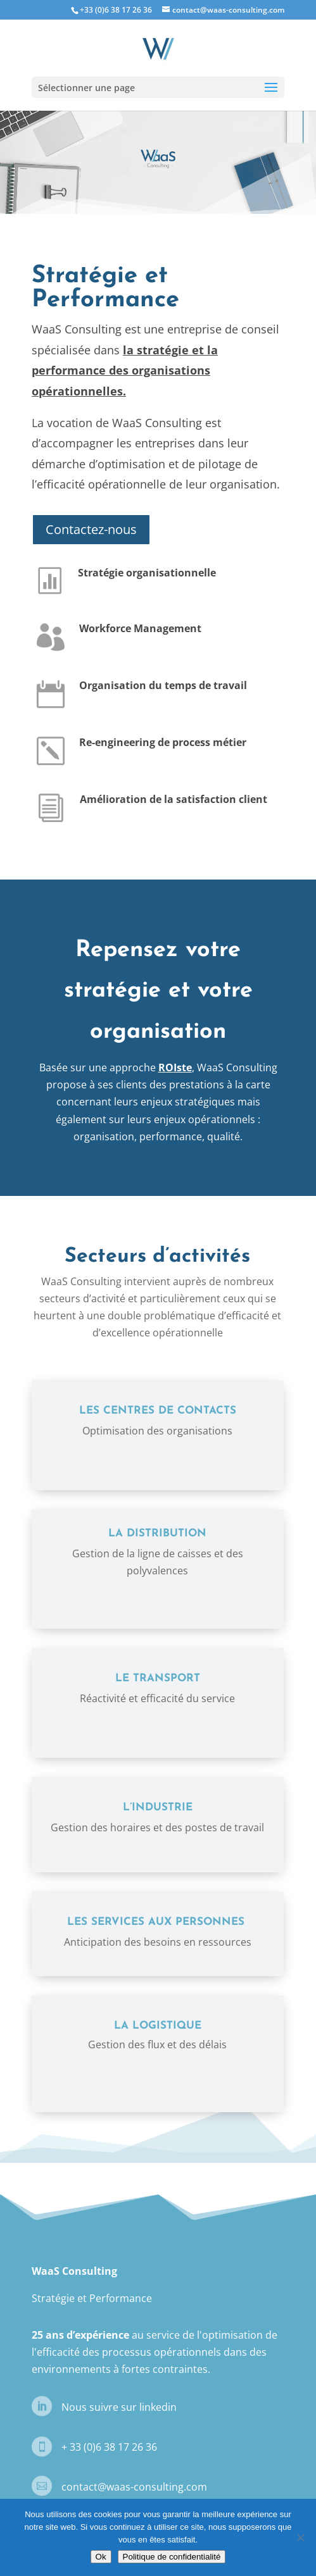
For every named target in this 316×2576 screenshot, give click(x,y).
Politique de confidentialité (172, 2556)
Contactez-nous (91, 529)
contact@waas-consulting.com (134, 2487)
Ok (101, 2556)
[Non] (300, 2537)
